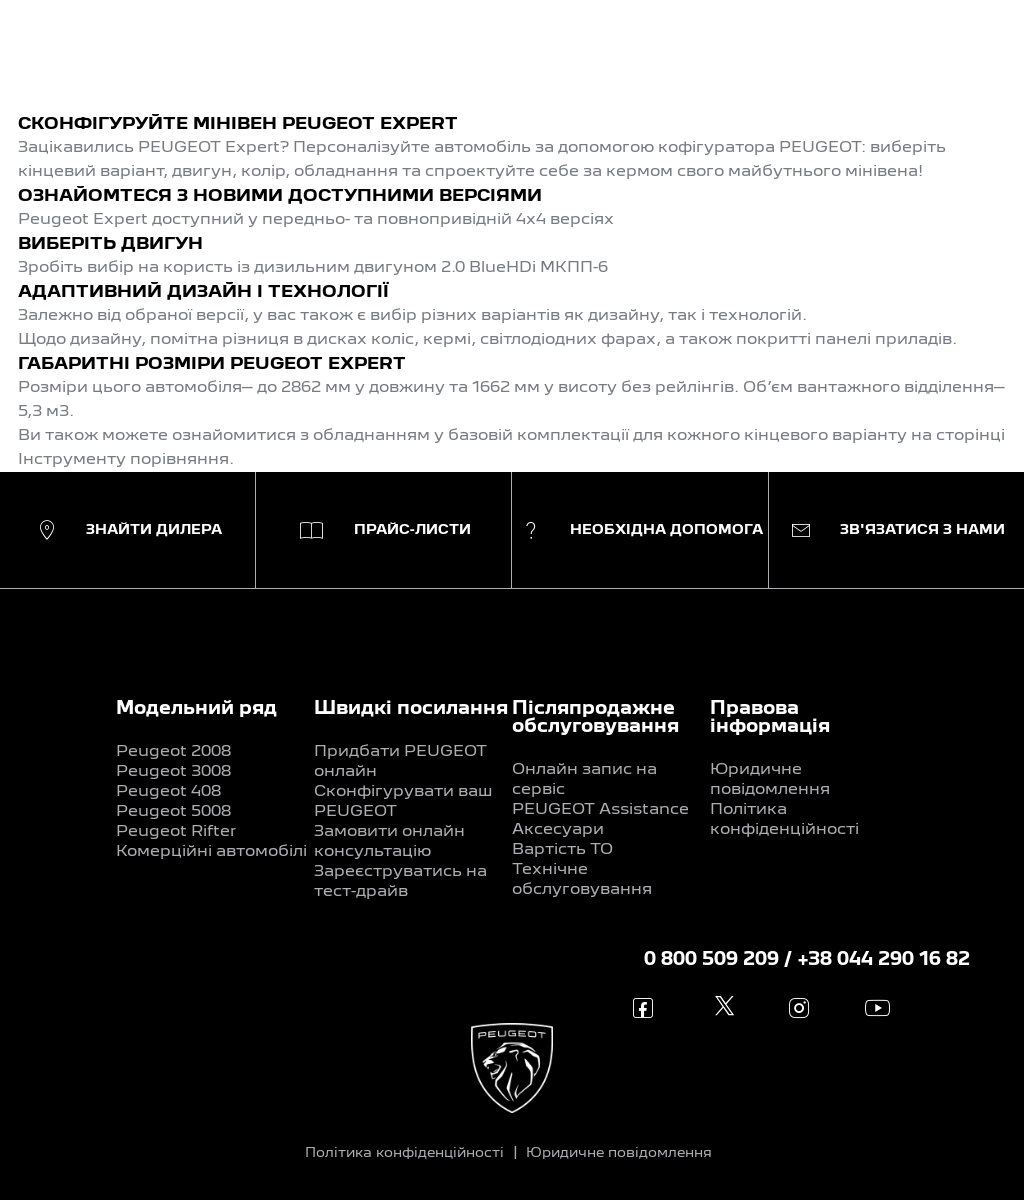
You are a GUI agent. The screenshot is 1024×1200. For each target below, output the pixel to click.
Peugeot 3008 (173, 772)
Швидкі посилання (411, 709)
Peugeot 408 (168, 792)
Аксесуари (558, 830)
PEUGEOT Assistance (600, 810)
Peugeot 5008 (173, 812)
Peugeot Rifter (176, 832)
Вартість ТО (562, 850)
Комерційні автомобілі (211, 852)
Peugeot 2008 (173, 752)
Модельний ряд (196, 709)
